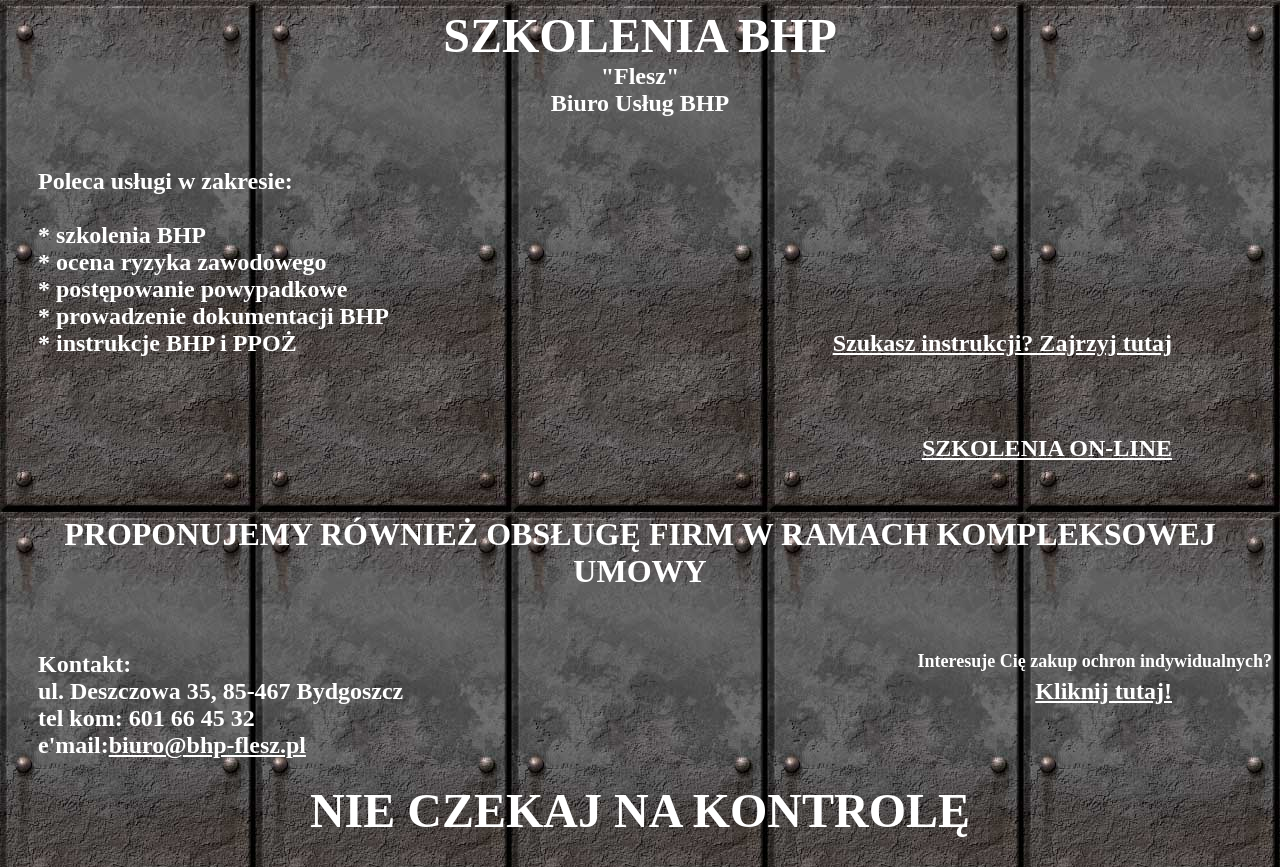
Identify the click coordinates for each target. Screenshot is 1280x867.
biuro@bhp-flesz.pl (207, 745)
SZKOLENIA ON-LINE (1047, 448)
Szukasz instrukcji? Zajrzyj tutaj (1002, 343)
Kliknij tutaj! (1103, 691)
